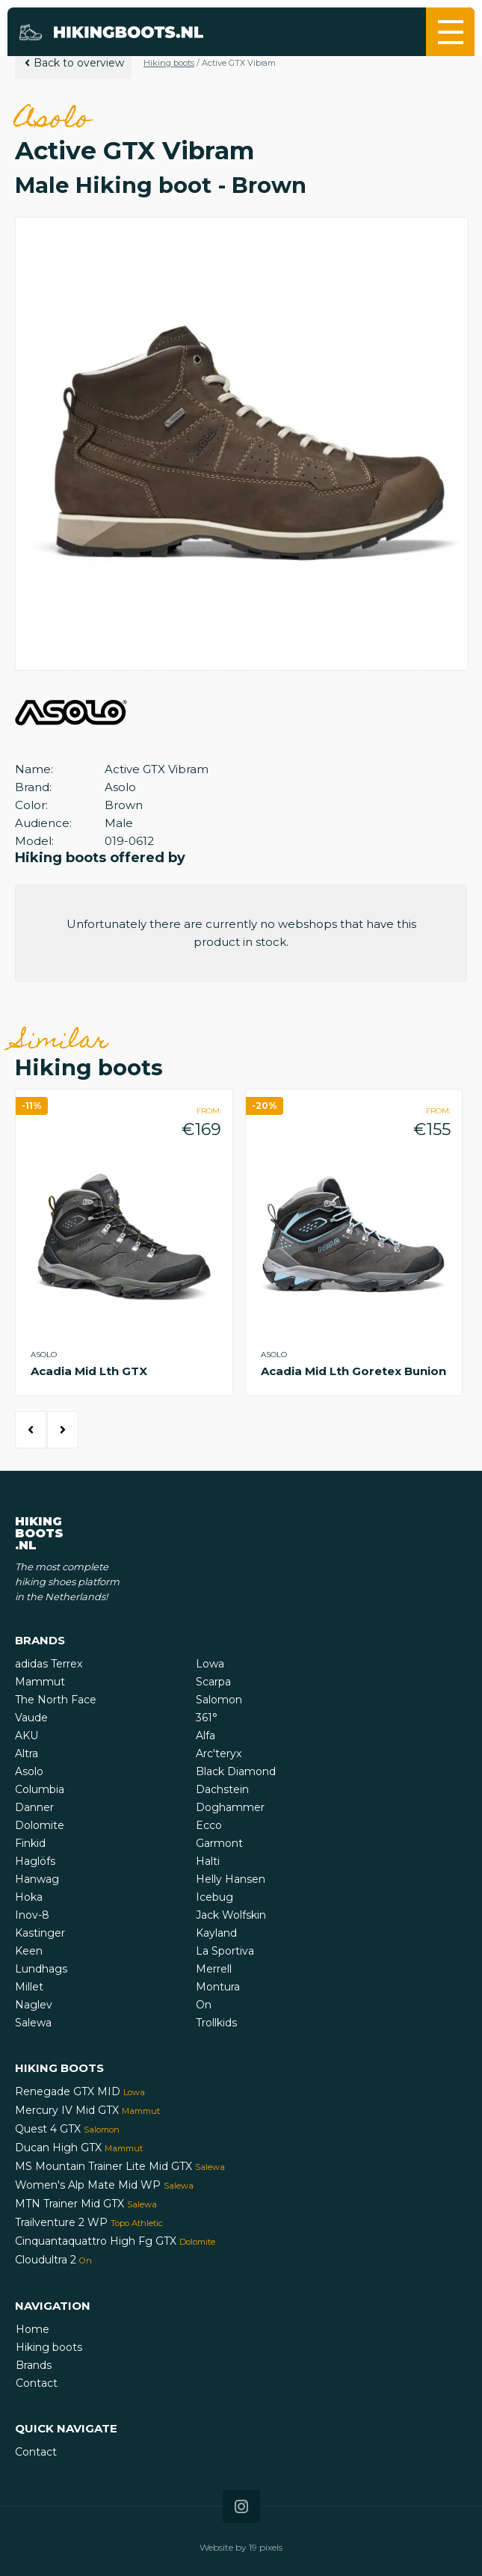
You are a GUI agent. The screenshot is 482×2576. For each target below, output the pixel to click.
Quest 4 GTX (67, 2129)
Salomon (219, 1699)
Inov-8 (32, 1915)
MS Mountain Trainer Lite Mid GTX (120, 2166)
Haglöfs (35, 1861)
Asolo (29, 1771)
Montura (218, 1987)
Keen (29, 1951)
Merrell (214, 1969)
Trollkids (216, 2022)
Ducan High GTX (79, 2147)
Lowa (210, 1663)
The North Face (55, 1699)
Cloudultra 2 (53, 2259)
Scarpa (213, 1681)
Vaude (31, 1717)
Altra (26, 1753)
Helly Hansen (230, 1879)
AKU (26, 1735)
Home (32, 2329)
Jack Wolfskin (231, 1915)
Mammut (40, 1681)
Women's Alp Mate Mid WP (104, 2185)
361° (206, 1717)
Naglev (33, 2004)
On (203, 2004)
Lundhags (41, 1969)
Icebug (214, 1897)
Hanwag (37, 1879)
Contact (37, 2383)
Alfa (205, 1735)
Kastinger (40, 1933)
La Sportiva (225, 1951)
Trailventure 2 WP (89, 2222)
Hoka (29, 1897)
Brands (34, 2365)
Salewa (33, 2022)
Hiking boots (168, 63)
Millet (29, 1987)
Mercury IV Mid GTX (87, 2110)
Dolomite (39, 1825)
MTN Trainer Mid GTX (86, 2203)
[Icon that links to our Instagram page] (241, 2506)
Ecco (209, 1825)
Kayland (216, 1933)
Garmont (219, 1843)
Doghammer (230, 1807)
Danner (34, 1807)
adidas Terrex (48, 1663)
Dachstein (222, 1789)
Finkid (30, 1843)
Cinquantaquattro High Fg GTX (115, 2241)
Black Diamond (236, 1771)
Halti (208, 1861)
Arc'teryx (218, 1753)
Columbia (39, 1789)
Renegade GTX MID (80, 2091)
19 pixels (265, 2547)
